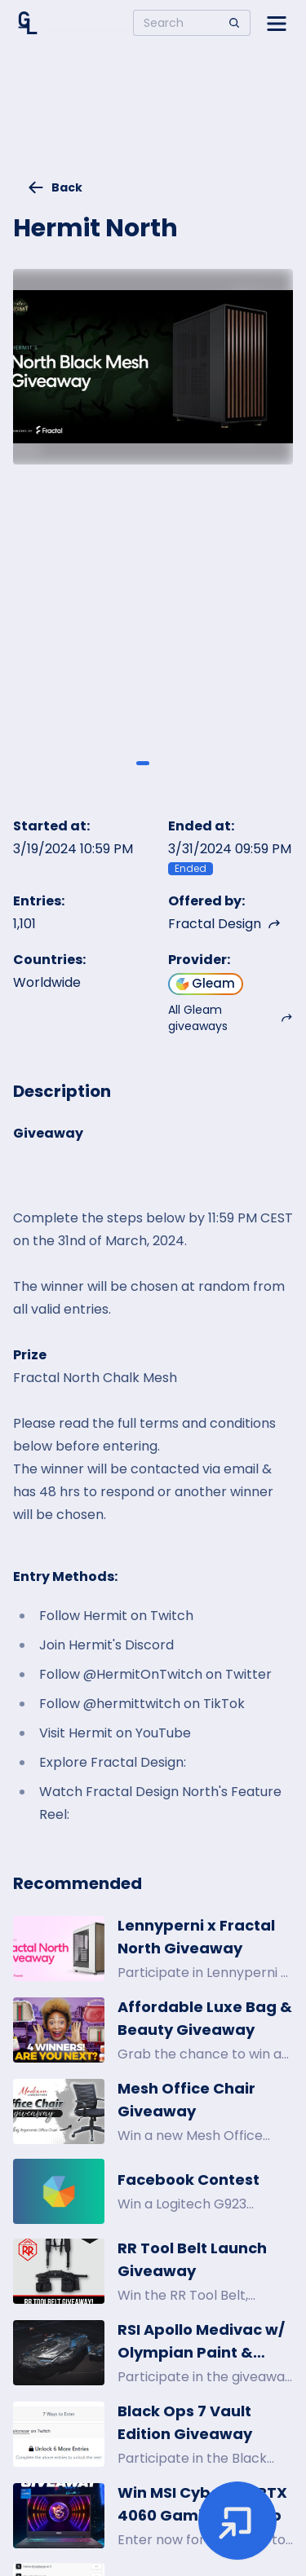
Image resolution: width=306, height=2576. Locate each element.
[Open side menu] (277, 23)
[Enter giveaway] (237, 2520)
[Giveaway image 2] (163, 762)
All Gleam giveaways (231, 1018)
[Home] (27, 22)
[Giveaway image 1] (142, 762)
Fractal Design (224, 923)
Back (54, 187)
